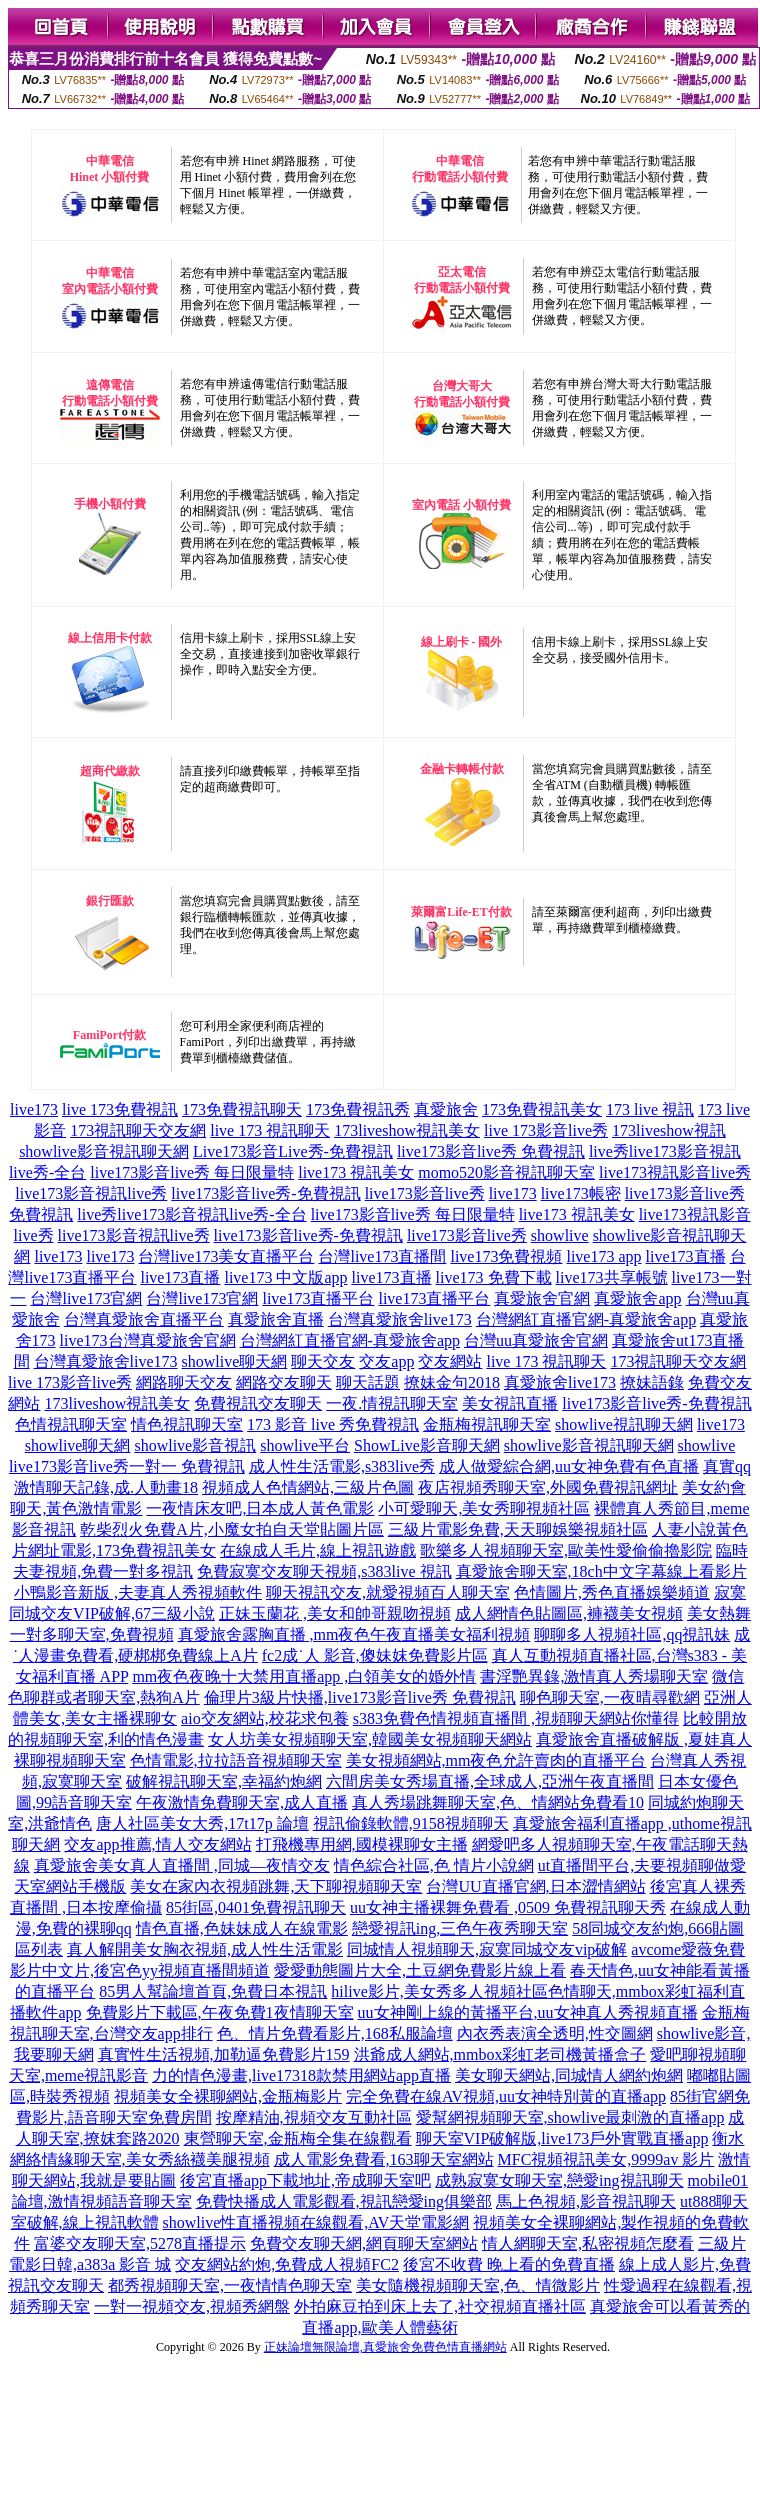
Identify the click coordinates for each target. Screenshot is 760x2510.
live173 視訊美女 (356, 1172)
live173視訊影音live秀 (675, 1172)
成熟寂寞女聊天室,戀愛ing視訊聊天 (559, 2180)
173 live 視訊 (650, 1109)
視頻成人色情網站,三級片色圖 (308, 1487)
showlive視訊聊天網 (624, 1424)
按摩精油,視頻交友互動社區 (314, 2117)
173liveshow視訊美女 (407, 1130)
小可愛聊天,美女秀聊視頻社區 (484, 1508)
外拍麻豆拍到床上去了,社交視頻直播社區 (440, 2306)
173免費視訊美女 (542, 1109)
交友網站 (450, 1361)
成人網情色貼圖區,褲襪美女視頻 (569, 1613)
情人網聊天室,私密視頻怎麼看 (588, 2243)
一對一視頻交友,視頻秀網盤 (192, 2306)
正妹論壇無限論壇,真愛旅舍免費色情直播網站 (385, 2347)
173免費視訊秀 (358, 1109)
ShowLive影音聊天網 (427, 1445)
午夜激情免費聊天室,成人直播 (242, 1802)
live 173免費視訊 (120, 1109)
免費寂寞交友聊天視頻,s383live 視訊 (324, 1571)
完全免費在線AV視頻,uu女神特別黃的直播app (506, 2096)
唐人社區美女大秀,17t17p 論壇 (202, 1823)
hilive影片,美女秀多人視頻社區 (439, 1991)
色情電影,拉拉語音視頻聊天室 (236, 1760)
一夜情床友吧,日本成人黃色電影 (260, 1508)
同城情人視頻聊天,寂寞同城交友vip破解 (487, 1949)
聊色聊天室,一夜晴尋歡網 (610, 1697)
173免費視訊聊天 (242, 1109)
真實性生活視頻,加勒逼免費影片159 (224, 2054)
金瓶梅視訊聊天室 (487, 1424)
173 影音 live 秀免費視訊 (333, 1424)
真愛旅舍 (446, 1109)
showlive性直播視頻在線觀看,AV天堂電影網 (316, 2222)
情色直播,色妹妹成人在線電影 (242, 1928)
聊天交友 (323, 1361)
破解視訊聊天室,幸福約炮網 (224, 1781)
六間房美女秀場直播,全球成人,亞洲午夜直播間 (490, 1781)
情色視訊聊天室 (187, 1424)
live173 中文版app (285, 1277)
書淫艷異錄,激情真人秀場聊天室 (594, 1676)
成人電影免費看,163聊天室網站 (384, 2159)
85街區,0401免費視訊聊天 (256, 1907)
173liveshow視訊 (669, 1130)
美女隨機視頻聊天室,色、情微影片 (478, 2285)
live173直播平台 (318, 1298)
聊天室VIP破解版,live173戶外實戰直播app (562, 2138)
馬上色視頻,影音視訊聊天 (586, 2201)
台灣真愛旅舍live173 (400, 1319)
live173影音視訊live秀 (91, 1193)
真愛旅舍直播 (276, 1319)
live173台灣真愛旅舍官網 (148, 1340)
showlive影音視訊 (195, 1445)
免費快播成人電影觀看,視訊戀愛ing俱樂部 (344, 2201)
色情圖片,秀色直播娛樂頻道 (612, 1592)
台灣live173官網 (86, 1298)
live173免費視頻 (506, 1256)
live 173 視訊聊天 (270, 1130)
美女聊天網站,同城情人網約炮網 (569, 2075)
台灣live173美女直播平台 (226, 1256)
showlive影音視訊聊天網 (104, 1151)
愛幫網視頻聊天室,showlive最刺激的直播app (570, 2117)
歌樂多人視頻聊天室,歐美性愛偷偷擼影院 (566, 1550)
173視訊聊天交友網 (138, 1130)
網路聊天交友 (184, 1382)
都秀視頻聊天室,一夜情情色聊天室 (230, 2285)
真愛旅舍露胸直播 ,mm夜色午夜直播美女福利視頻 (354, 1634)
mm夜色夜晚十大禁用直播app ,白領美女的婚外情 (304, 1676)
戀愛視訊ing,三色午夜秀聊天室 (460, 1928)
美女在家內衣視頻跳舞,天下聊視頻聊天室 (276, 1886)
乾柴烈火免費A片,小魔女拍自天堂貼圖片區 (232, 1529)
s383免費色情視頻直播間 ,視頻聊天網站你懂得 (516, 1718)
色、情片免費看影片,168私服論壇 (335, 2033)
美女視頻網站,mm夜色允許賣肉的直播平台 (496, 1760)
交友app (386, 1361)
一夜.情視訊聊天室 (392, 1403)
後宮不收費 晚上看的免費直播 (509, 2264)
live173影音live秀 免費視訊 (491, 1151)
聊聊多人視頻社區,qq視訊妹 (632, 1634)
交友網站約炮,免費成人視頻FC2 (287, 2264)
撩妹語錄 (652, 1382)
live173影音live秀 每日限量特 (192, 1172)
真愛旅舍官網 (542, 1298)
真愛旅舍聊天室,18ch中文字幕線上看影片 (601, 1571)
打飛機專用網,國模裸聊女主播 (362, 1844)
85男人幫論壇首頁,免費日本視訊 (213, 1991)
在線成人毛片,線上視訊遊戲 (318, 1550)
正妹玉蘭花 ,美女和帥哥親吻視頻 (335, 1613)
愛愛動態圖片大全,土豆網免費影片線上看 (420, 1970)
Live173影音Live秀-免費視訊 (293, 1151)
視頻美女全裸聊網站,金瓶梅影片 (228, 2096)
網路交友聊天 (284, 1382)
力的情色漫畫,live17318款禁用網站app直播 (301, 2075)
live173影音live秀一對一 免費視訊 (127, 1466)
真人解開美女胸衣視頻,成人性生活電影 (205, 1949)
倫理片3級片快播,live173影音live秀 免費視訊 (360, 1697)
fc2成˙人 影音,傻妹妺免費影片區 (375, 1655)
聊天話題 (368, 1382)
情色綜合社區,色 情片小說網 (434, 1865)
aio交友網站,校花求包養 (265, 1718)
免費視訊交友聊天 (258, 1403)
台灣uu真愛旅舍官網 (536, 1340)
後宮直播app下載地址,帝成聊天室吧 (305, 2180)
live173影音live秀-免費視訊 (265, 1193)
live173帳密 (581, 1193)
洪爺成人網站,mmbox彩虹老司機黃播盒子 (500, 2054)
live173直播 (686, 1256)
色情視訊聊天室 (71, 1424)
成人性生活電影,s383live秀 (342, 1466)
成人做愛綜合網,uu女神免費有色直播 (569, 1466)
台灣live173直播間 (382, 1256)
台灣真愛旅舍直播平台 (144, 1319)
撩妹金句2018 (452, 1382)
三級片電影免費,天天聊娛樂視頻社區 (518, 1529)
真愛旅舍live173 (560, 1382)
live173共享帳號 (612, 1277)
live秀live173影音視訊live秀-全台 (191, 1214)
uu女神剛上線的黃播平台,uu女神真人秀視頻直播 (528, 2012)
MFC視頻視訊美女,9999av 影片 (606, 2159)
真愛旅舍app (637, 1298)
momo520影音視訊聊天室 (506, 1172)
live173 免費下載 (494, 1277)
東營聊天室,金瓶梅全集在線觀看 (298, 2138)
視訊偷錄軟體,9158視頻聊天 (411, 1823)
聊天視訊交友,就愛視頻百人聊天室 (388, 1592)
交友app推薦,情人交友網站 (157, 1844)
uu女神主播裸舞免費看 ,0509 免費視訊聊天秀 (508, 1907)
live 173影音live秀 (546, 1130)
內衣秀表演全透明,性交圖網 (555, 2033)
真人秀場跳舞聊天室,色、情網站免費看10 (498, 1802)
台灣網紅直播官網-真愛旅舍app (586, 1319)
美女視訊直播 (510, 1403)
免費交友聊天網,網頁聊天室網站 (364, 2243)
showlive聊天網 (235, 1361)
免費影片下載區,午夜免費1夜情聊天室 (220, 2012)
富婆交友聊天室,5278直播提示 (140, 2243)
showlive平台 (305, 1445)
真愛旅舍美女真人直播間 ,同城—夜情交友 (182, 1865)
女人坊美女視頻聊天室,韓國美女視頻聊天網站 (370, 1739)
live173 (34, 1109)
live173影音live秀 (425, 1193)
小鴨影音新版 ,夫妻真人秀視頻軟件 (138, 1592)
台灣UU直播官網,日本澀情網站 (535, 1886)
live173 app (603, 1256)
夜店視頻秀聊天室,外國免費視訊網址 (548, 1487)
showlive (560, 1235)
